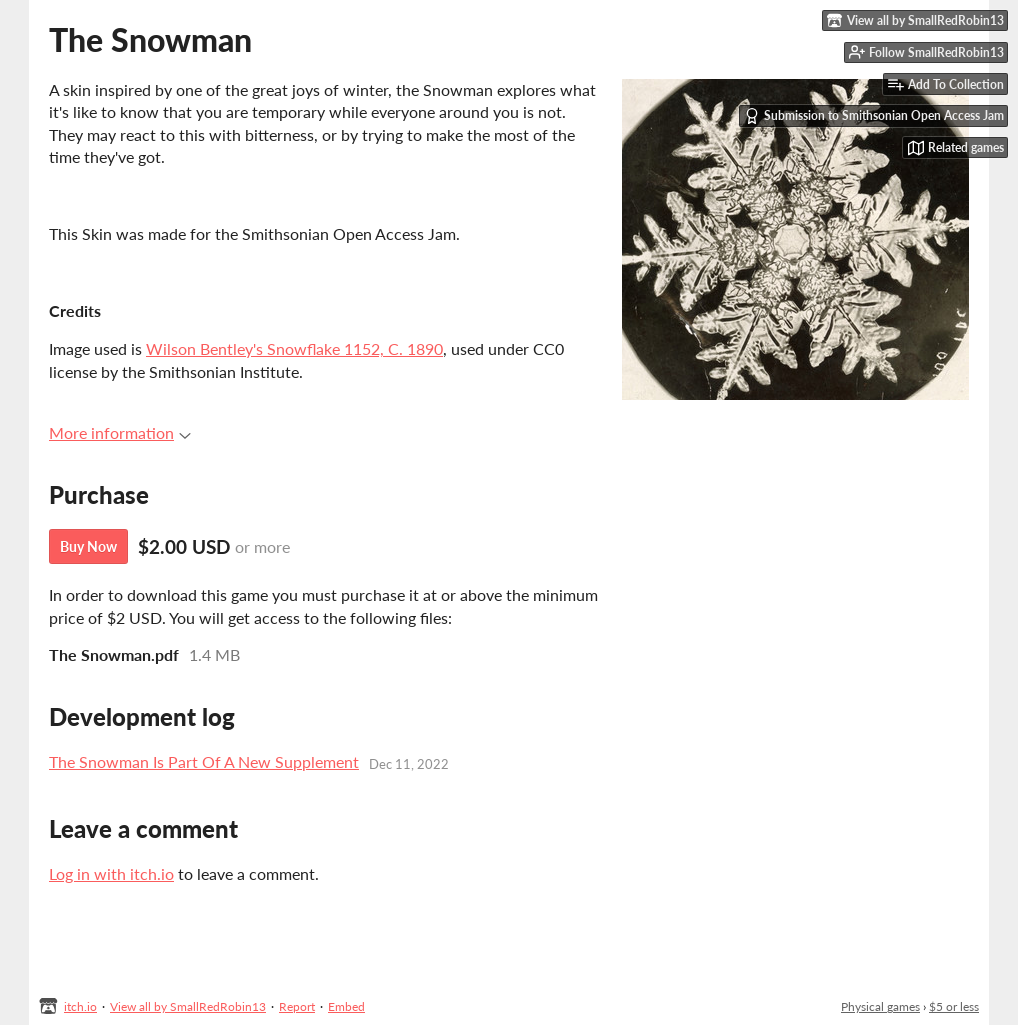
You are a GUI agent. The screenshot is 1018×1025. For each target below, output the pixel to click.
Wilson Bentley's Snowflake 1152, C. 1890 (294, 348)
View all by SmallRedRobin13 (188, 1006)
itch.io (80, 1006)
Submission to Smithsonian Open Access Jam (874, 116)
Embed (346, 1006)
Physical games (880, 1006)
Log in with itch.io (111, 873)
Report (297, 1006)
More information (120, 432)
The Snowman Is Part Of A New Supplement (204, 761)
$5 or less (954, 1006)
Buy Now (88, 546)
